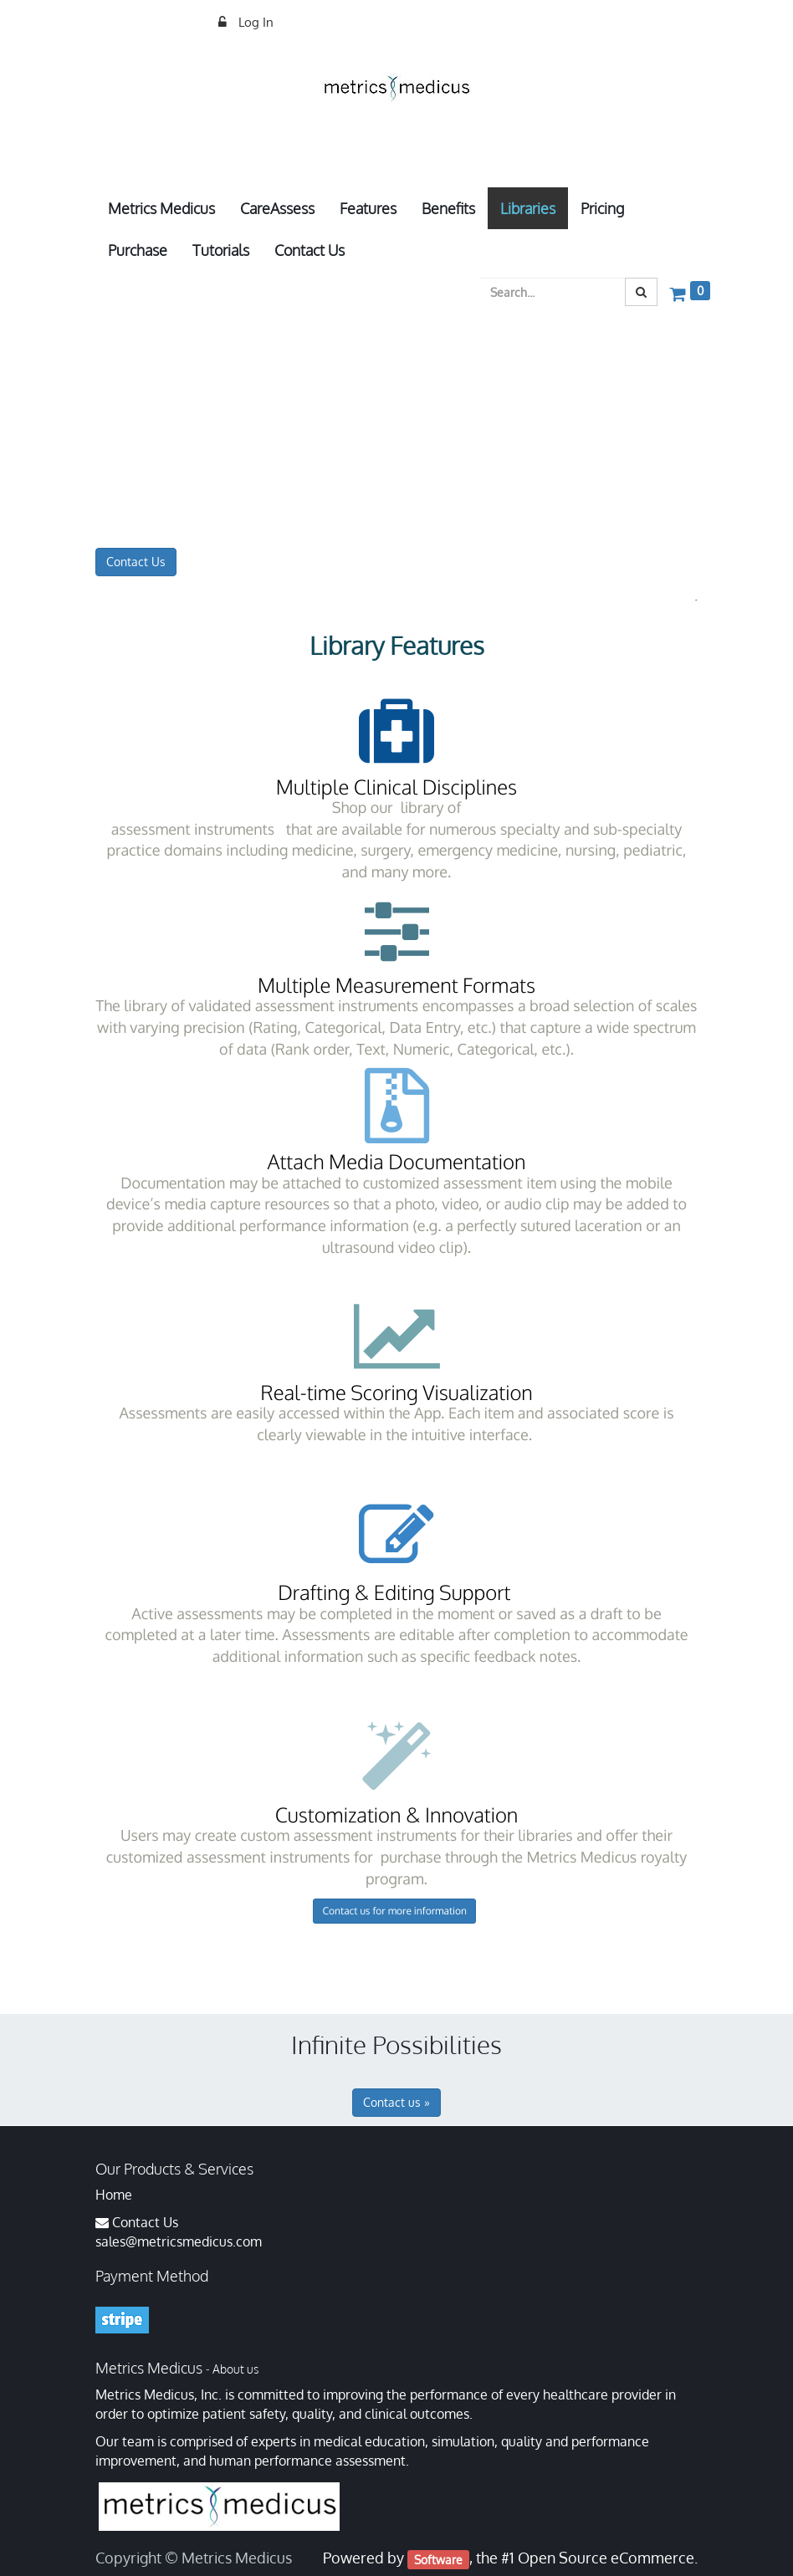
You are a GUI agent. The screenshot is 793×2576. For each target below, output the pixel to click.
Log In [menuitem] (254, 22)
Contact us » (396, 2102)
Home (113, 2194)
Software (438, 2559)
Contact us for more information (394, 1910)
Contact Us (136, 562)
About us (235, 2369)
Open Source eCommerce (606, 2557)
